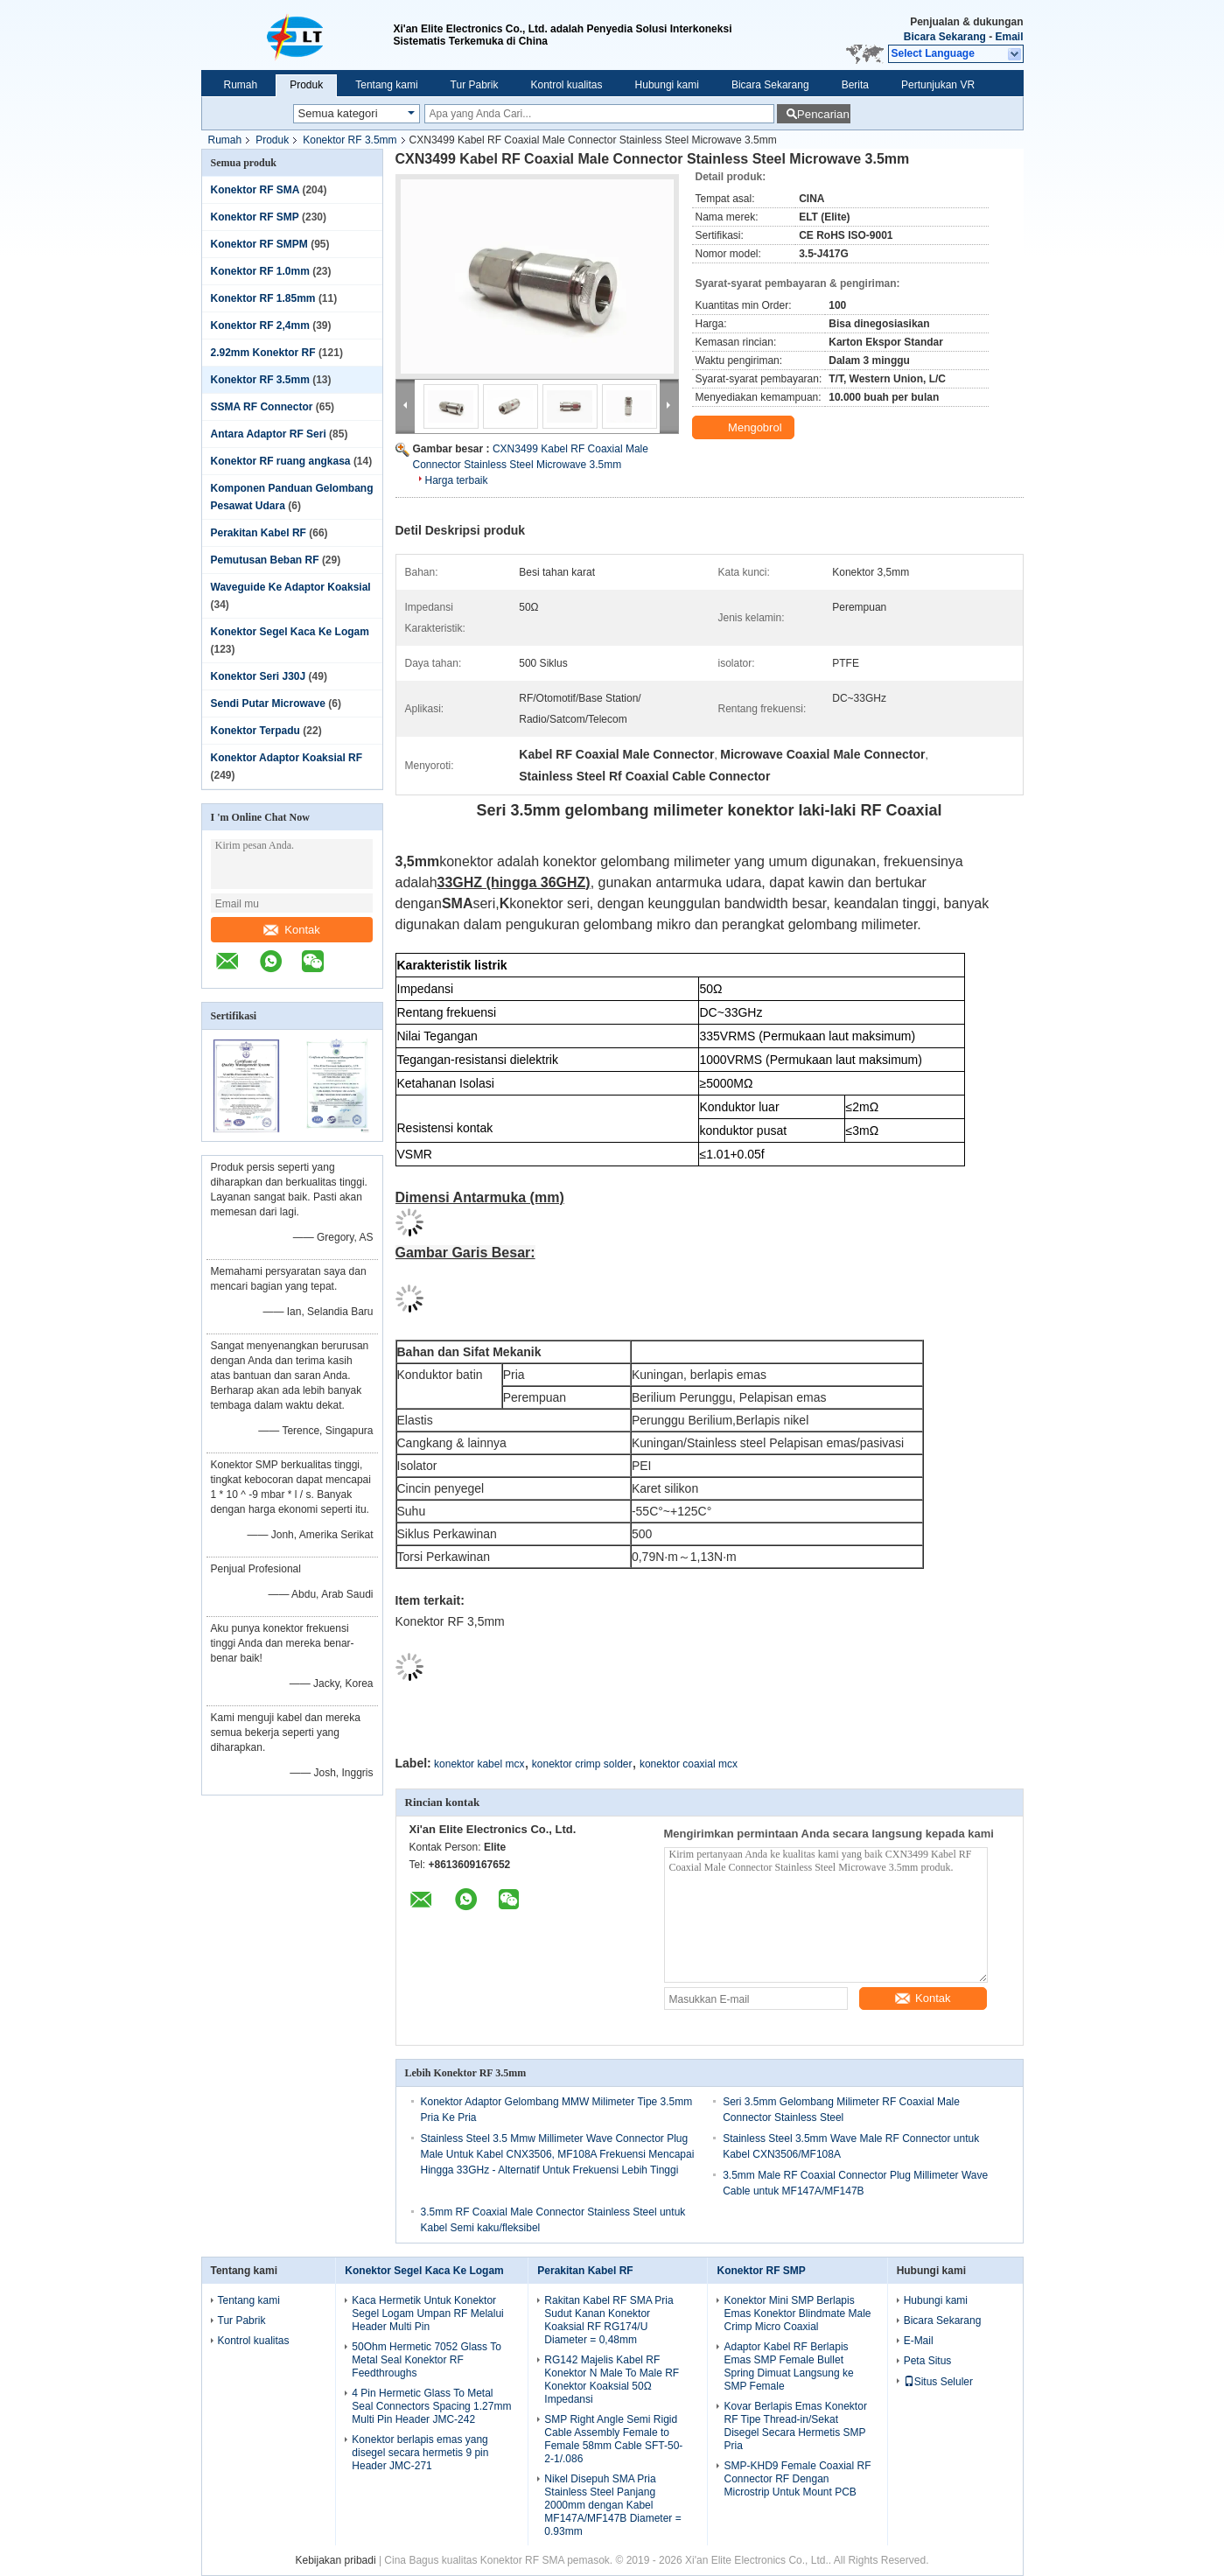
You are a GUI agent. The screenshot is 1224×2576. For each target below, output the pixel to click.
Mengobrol (745, 428)
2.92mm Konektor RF (263, 352)
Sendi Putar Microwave (268, 703)
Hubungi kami (667, 85)
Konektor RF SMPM (259, 244)
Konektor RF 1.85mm (263, 298)
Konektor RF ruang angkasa (281, 461)
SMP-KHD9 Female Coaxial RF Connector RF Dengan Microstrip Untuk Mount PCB (797, 2479)
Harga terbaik (456, 480)
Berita (855, 85)
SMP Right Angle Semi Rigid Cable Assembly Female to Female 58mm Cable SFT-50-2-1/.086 (613, 2439)
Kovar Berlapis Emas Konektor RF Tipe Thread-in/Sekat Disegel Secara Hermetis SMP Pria (795, 2426)
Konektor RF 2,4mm (260, 325)
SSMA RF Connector (262, 407)
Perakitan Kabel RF (258, 533)
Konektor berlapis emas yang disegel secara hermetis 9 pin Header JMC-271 (420, 2452)
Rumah (241, 85)
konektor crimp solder (582, 1764)
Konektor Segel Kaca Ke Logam (290, 632)
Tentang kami (386, 85)
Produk (306, 85)
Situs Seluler (938, 2382)
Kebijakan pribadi (336, 2560)
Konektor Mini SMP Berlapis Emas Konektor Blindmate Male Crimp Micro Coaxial (797, 2313)
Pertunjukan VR (938, 85)
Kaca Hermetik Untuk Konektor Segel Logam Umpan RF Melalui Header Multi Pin (427, 2313)
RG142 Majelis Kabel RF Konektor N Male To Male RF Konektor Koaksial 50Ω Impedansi (611, 2379)
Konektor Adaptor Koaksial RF (287, 758)
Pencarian (823, 114)
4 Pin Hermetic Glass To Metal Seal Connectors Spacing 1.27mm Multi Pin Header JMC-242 (431, 2406)
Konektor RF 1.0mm (260, 271)
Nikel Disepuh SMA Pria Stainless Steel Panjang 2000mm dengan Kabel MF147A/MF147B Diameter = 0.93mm (612, 2505)
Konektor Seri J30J (258, 676)
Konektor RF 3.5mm (349, 140)
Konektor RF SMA (255, 190)
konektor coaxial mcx (689, 1764)
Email (1009, 37)
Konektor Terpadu (255, 730)
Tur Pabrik (475, 85)
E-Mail (919, 2340)
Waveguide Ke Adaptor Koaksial (291, 587)
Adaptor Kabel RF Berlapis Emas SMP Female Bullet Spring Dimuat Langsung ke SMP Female (788, 2366)
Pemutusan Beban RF (265, 560)
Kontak (291, 929)
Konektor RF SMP (255, 217)
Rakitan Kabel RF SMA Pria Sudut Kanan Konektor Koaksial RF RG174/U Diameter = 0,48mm (608, 2320)
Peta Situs (928, 2361)
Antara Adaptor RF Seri (268, 434)
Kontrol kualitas (567, 85)
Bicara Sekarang (945, 37)
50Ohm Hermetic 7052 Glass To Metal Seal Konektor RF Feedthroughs (426, 2360)
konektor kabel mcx (479, 1764)
